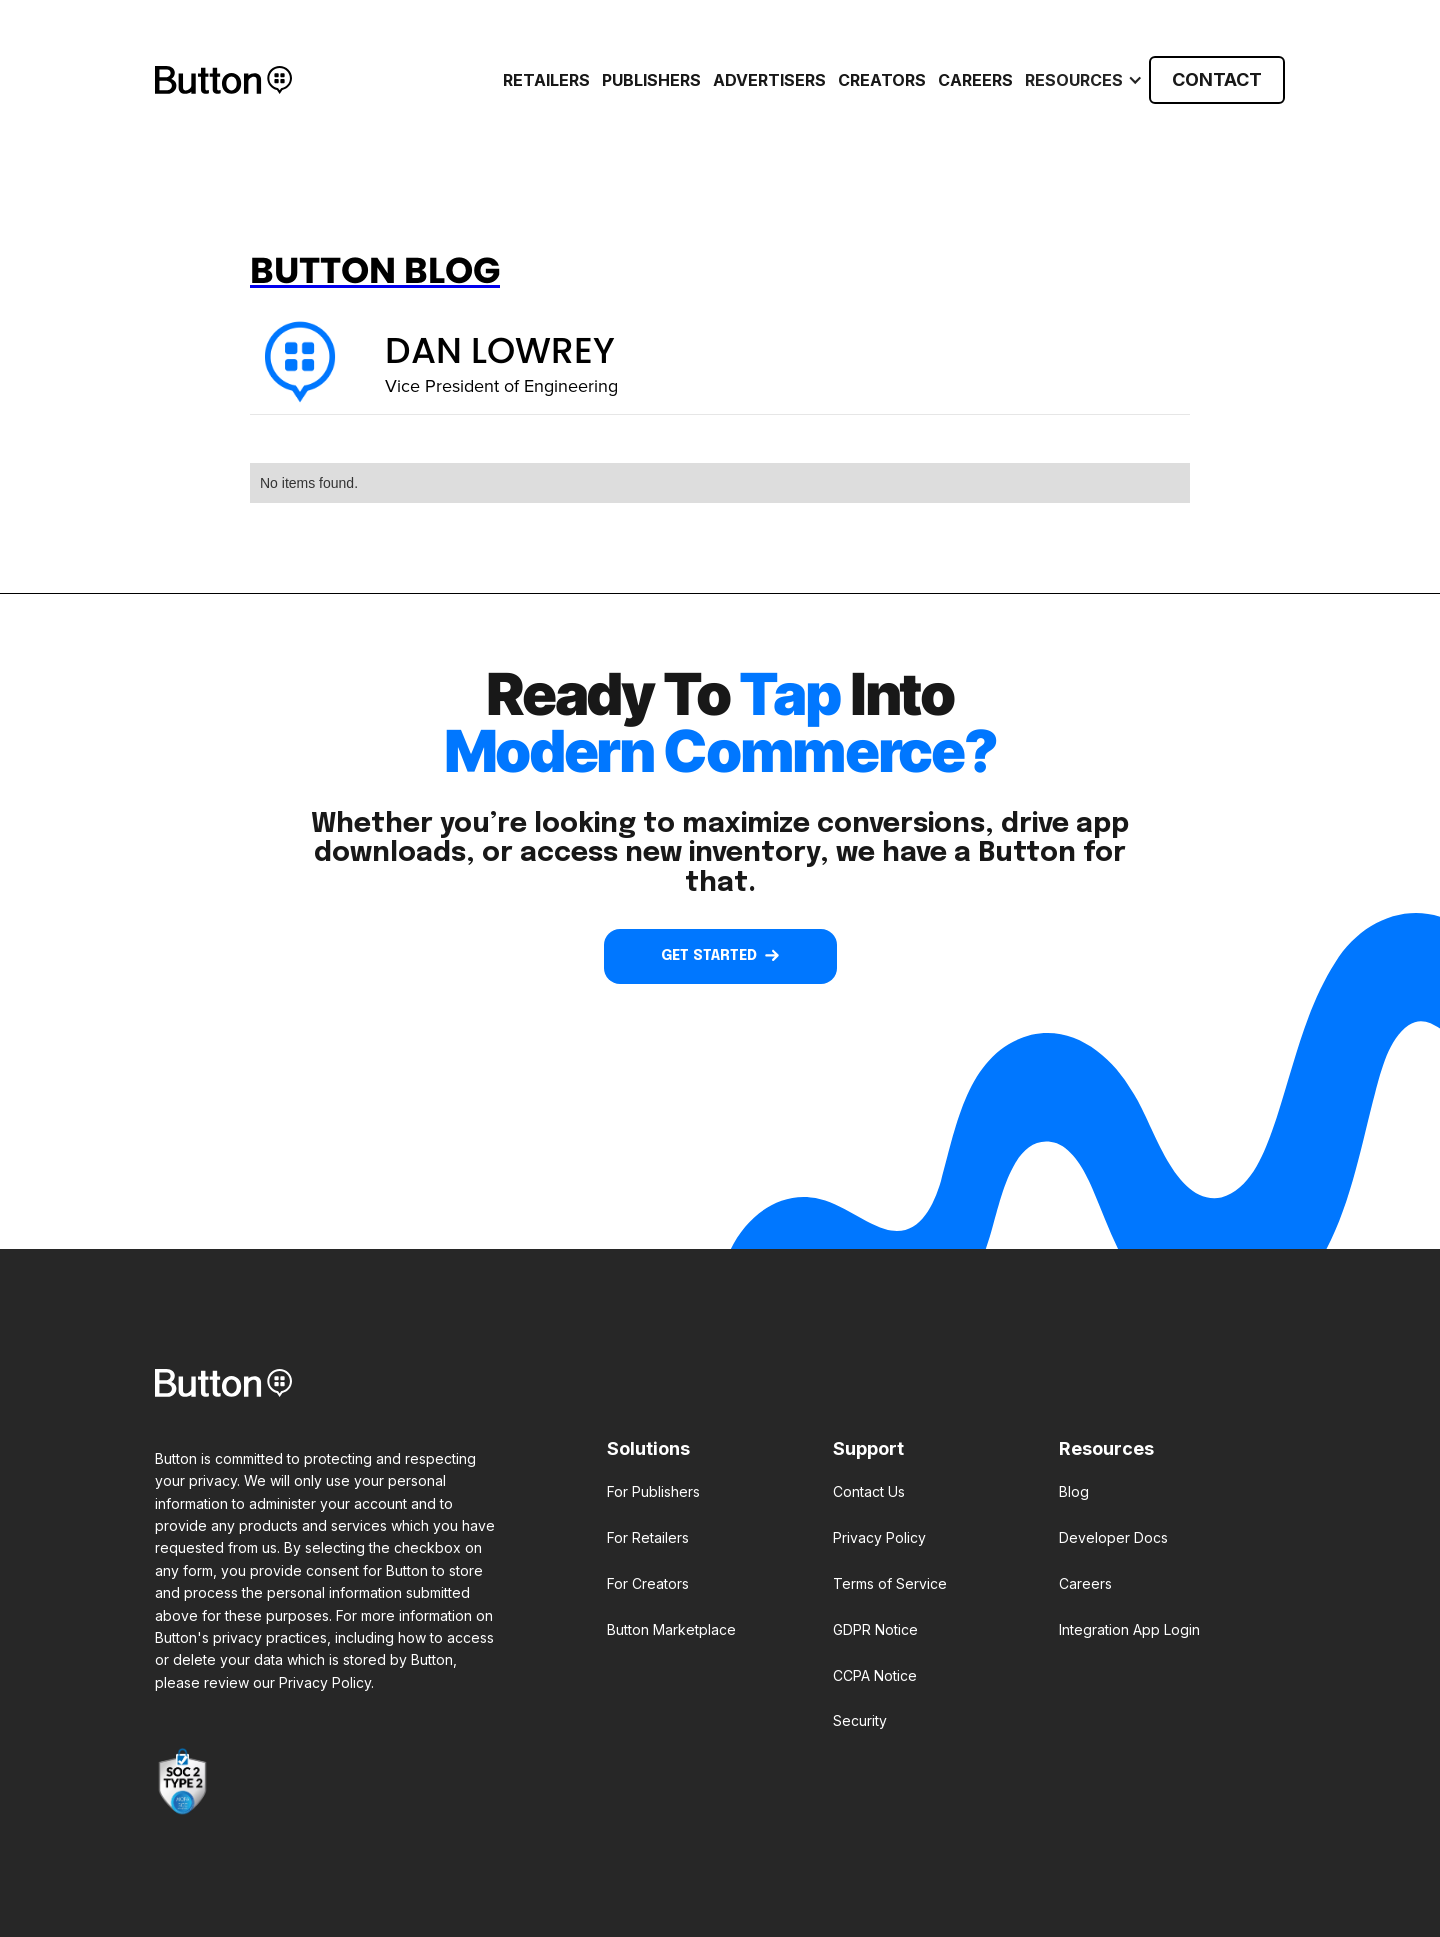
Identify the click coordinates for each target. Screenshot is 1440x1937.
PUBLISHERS (651, 80)
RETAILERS (546, 80)
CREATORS (882, 80)
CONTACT (1217, 79)
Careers (975, 80)
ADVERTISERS (769, 80)
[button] (1081, 80)
